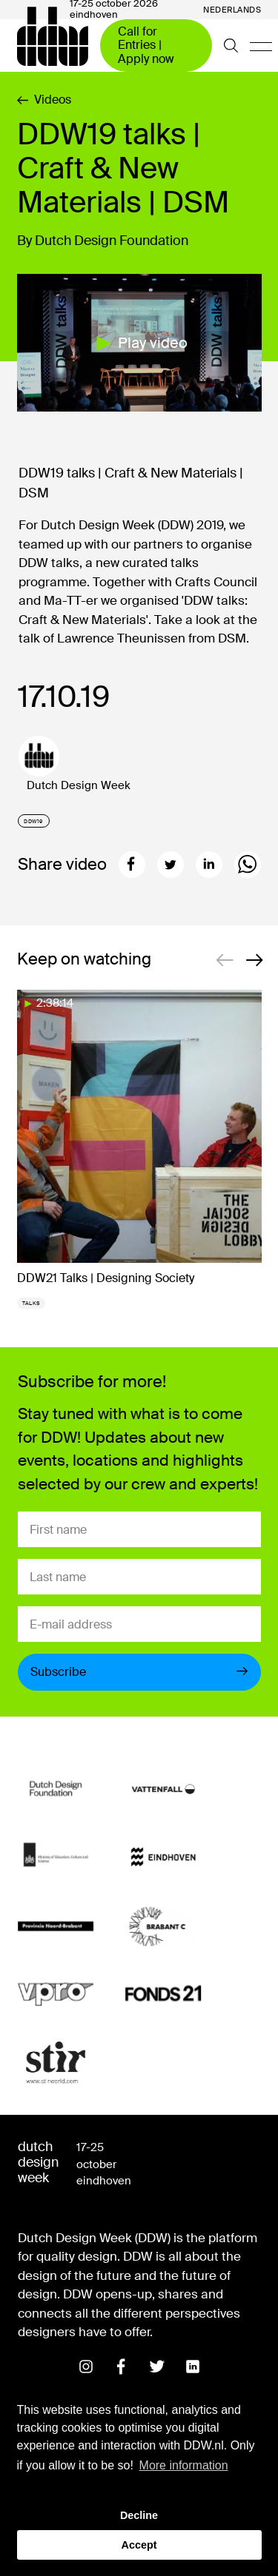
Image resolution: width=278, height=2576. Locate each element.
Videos (44, 100)
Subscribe (139, 1672)
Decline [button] (139, 2515)
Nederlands (232, 10)
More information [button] (183, 2465)
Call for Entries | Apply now (146, 45)
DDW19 (33, 821)
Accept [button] (139, 2545)
